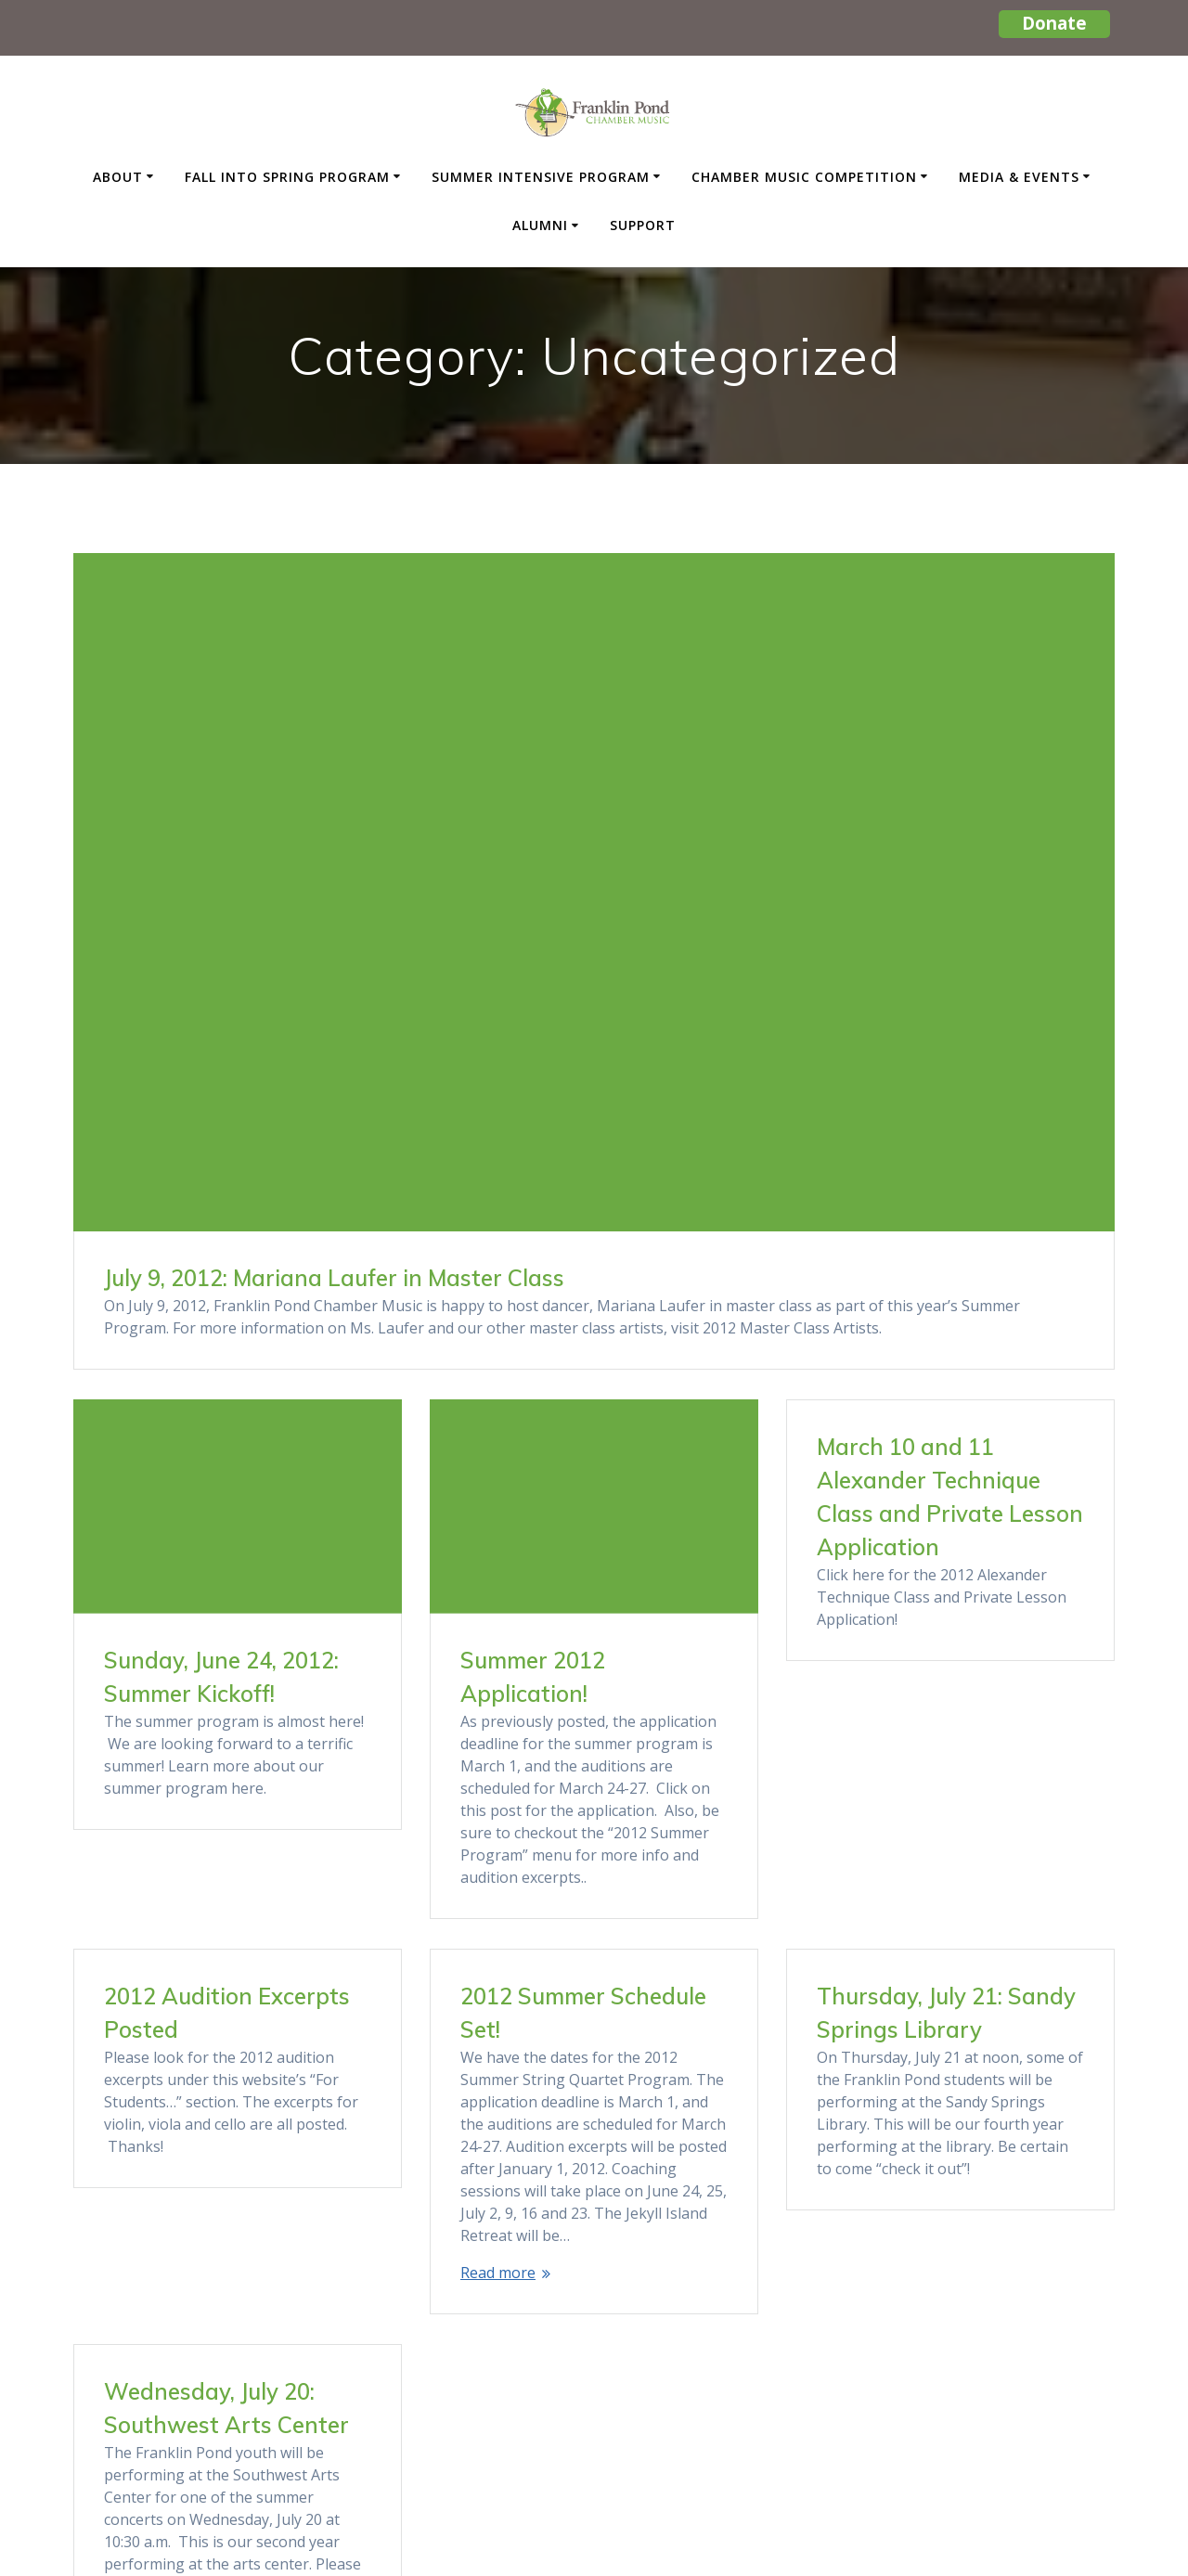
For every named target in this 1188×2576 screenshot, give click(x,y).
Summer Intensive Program (541, 177)
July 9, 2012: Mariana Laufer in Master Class (334, 1278)
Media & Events (1019, 177)
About (118, 177)
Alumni (540, 225)
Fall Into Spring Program (287, 177)
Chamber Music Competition (804, 177)
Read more (141, 2183)
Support (643, 225)
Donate (1054, 22)
